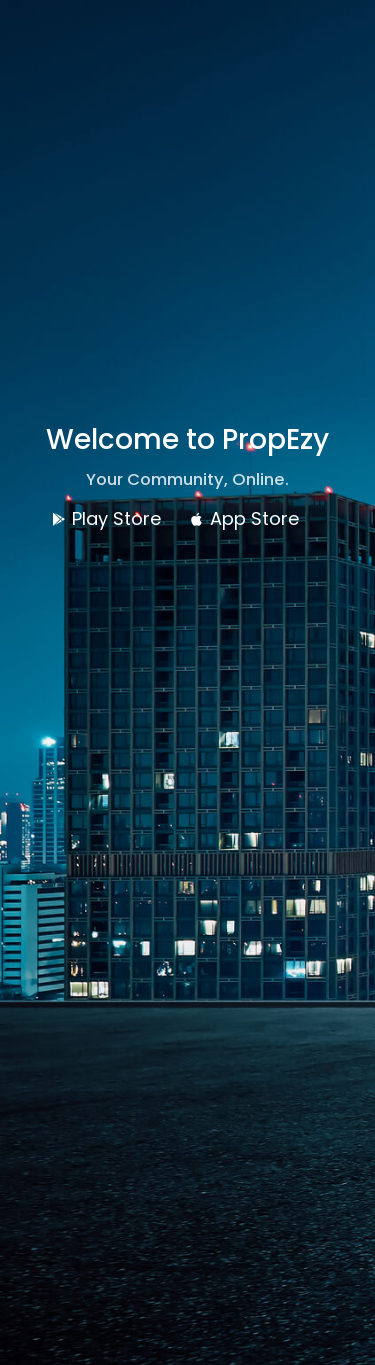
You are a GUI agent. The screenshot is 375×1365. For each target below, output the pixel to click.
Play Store (106, 518)
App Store (244, 518)
